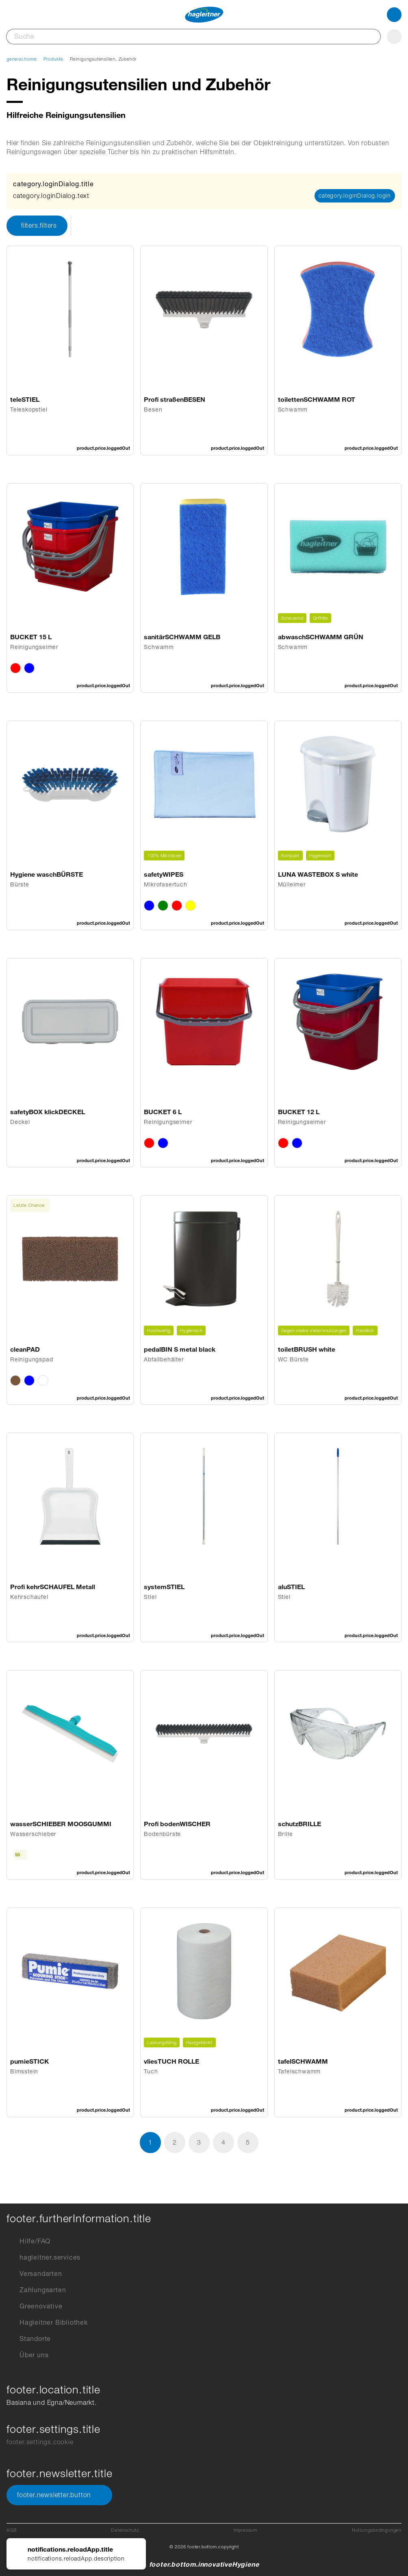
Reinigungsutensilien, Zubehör (103, 59)
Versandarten (34, 2274)
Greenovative (35, 2306)
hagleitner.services (43, 2257)
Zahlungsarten (36, 2290)
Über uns (27, 2355)
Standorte (29, 2339)
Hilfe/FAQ (28, 2241)
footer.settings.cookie (40, 2442)
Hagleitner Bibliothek (47, 2323)
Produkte (53, 59)
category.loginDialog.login (355, 196)
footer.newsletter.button (59, 2495)
